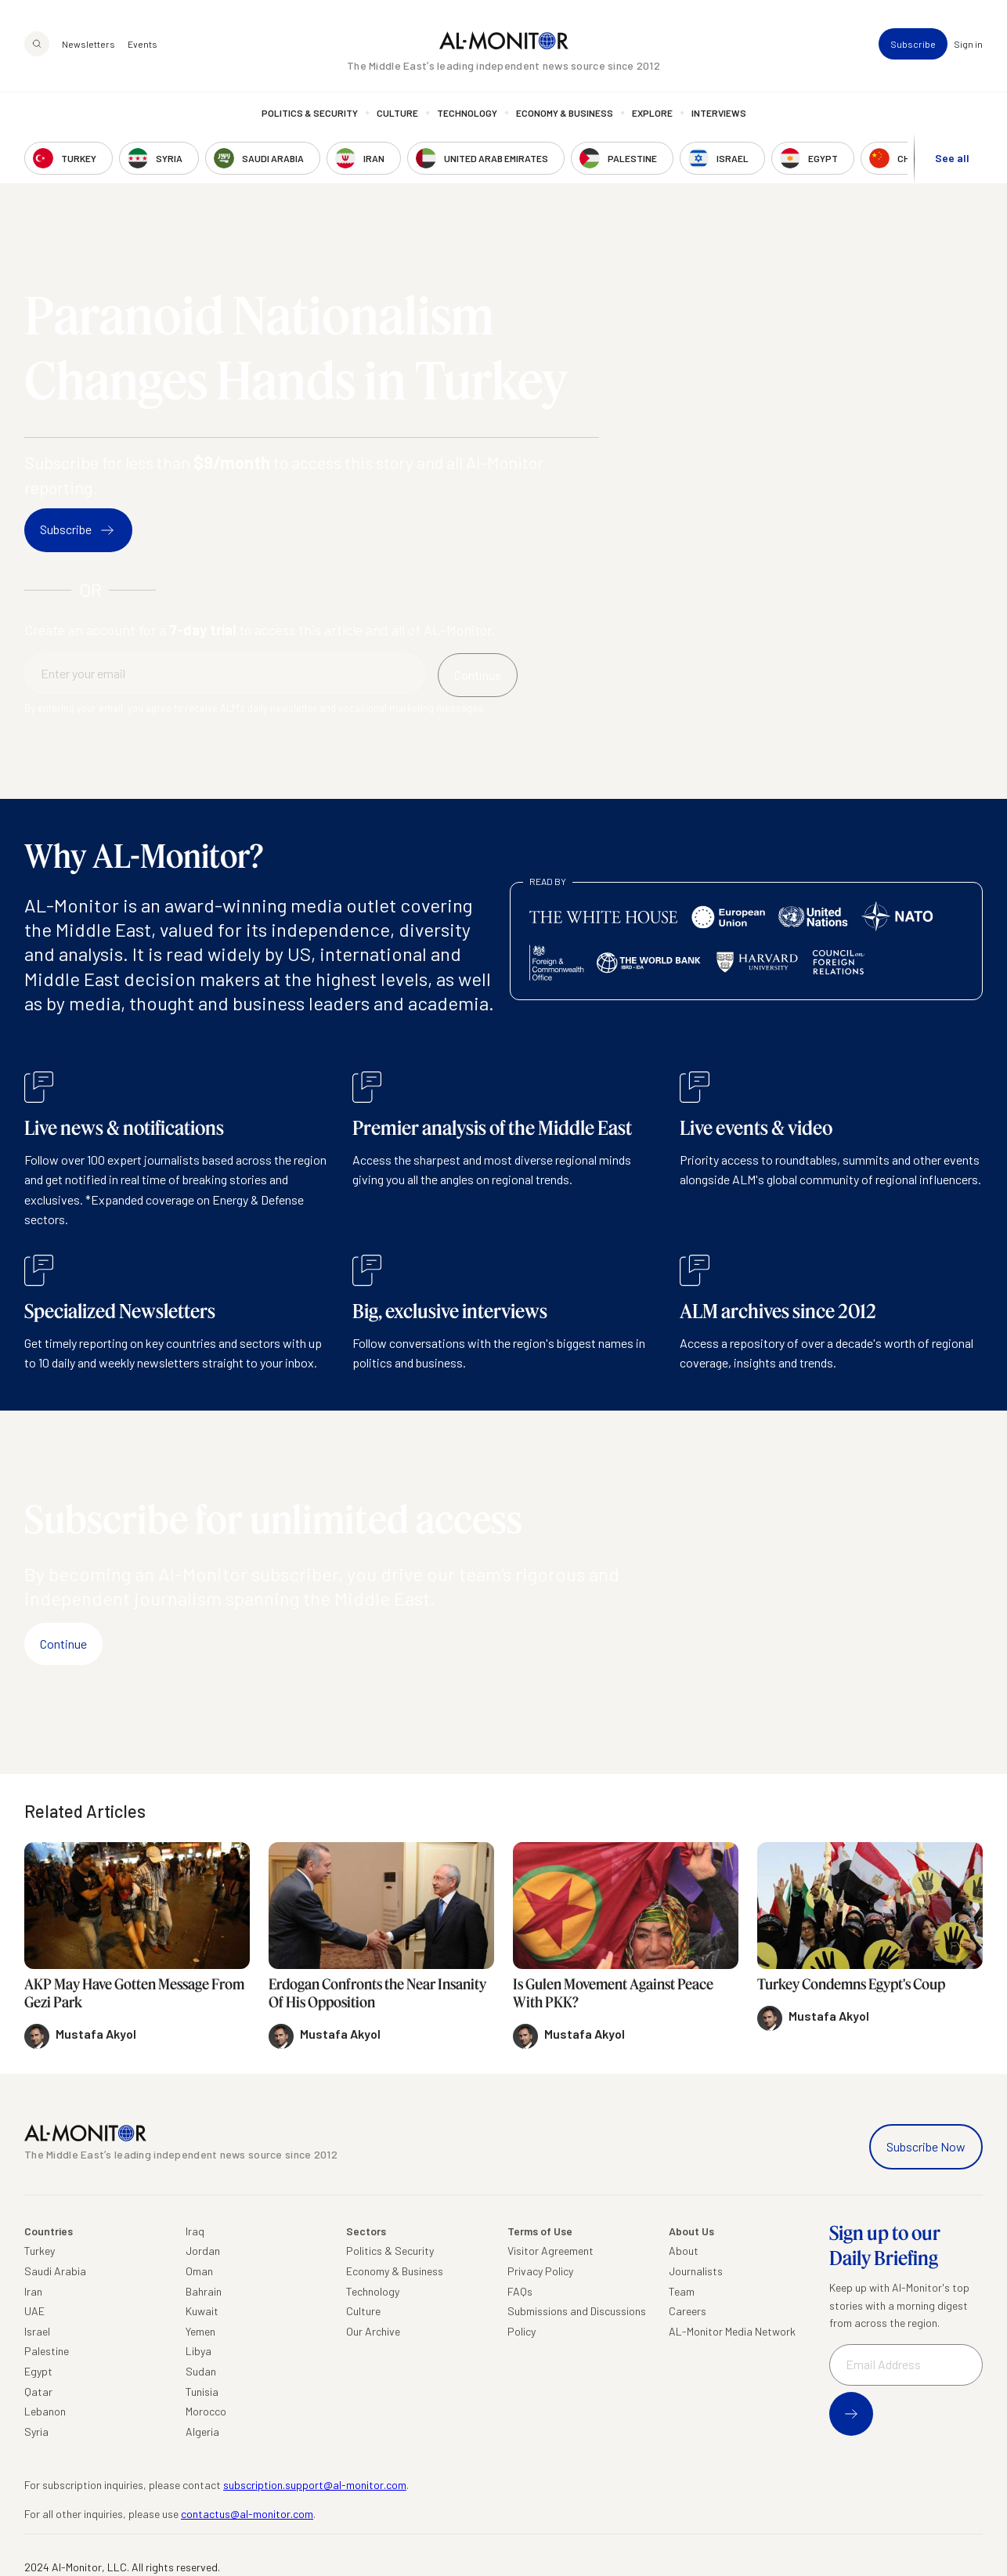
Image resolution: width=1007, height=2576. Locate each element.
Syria (36, 2431)
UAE (34, 2311)
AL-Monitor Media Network (732, 2331)
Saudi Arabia (55, 2271)
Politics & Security (310, 113)
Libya (198, 2350)
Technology (467, 113)
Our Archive (373, 2331)
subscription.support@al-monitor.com (314, 2484)
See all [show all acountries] (952, 157)
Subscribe (913, 43)
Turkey (39, 2250)
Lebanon (45, 2411)
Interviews (718, 113)
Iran (33, 2291)
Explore (652, 113)
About (683, 2250)
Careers (687, 2311)
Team (682, 2291)
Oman (199, 2271)
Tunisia (202, 2391)
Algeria (202, 2431)
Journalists (696, 2271)
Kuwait (202, 2311)
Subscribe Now (925, 2146)
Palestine (46, 2350)
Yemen (200, 2331)
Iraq (195, 2231)
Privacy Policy (540, 2271)
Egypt (38, 2371)
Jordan (203, 2250)
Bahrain (204, 2291)
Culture (397, 113)
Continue (63, 1643)
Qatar (38, 2391)
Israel (37, 2331)
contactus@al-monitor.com (247, 2513)
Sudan (201, 2371)
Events (142, 43)
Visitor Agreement (550, 2250)
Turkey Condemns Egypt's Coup (851, 1984)
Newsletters (88, 43)
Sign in (968, 43)
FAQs (519, 2291)
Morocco (206, 2411)
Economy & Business (564, 113)
